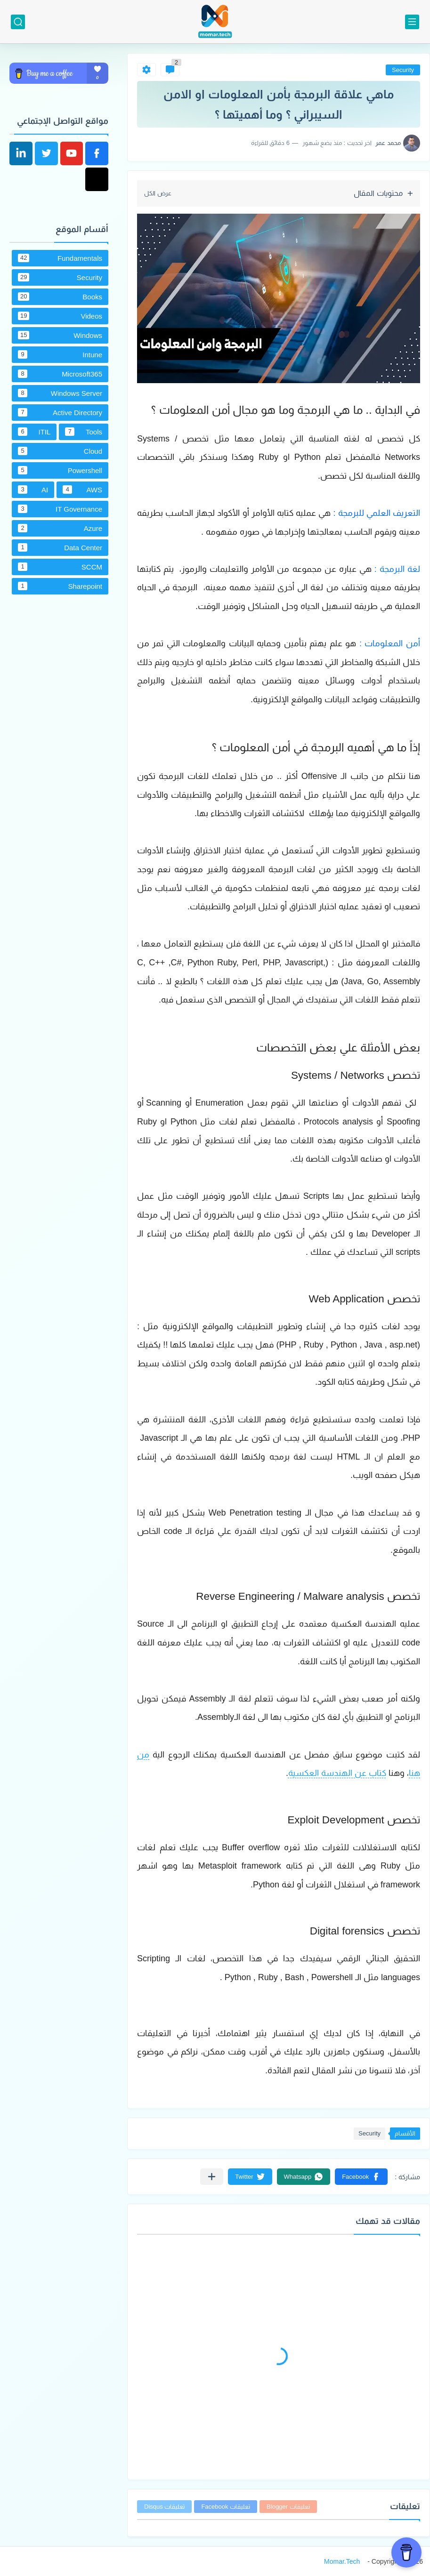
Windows (60, 335)
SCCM (60, 566)
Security (403, 69)
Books (60, 296)
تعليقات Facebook (225, 2506)
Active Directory (60, 412)
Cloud (60, 451)
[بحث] (18, 22)
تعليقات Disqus (164, 2506)
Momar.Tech (342, 2561)
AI (33, 489)
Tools (83, 431)
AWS (82, 489)
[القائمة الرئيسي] (412, 22)
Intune (60, 354)
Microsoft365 (60, 373)
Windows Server (60, 393)
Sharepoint (60, 586)
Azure (60, 528)
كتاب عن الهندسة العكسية (337, 1773)
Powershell (60, 470)
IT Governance (60, 509)
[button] (361, 2176)
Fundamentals (60, 258)
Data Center (60, 547)
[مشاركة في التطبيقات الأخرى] (211, 2176)
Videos (60, 316)
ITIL (34, 431)
